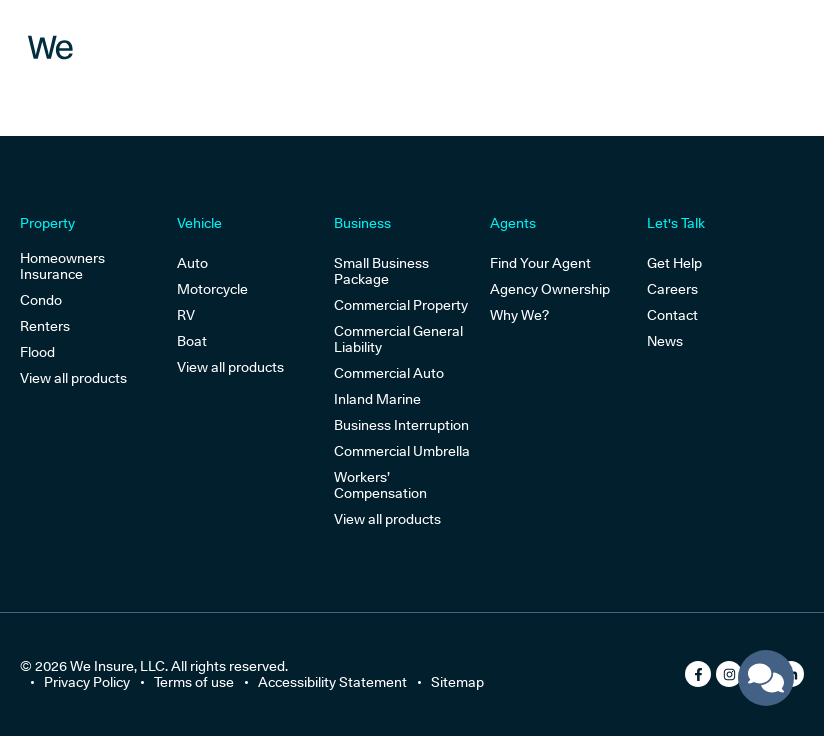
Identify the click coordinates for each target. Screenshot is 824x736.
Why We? (519, 315)
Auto (192, 263)
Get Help (674, 263)
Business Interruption (401, 425)
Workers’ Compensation (380, 485)
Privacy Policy (87, 682)
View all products (73, 378)
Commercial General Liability (398, 339)
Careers (672, 289)
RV (186, 315)
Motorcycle (212, 289)
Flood (37, 352)
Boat (192, 341)
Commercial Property (401, 305)
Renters (45, 326)
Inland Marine (377, 399)
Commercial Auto (389, 373)
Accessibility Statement (332, 682)
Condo (41, 300)
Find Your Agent (540, 263)
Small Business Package (381, 271)
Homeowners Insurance (62, 266)
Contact (672, 315)
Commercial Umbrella (402, 451)
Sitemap (457, 682)
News (665, 341)
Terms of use (194, 682)
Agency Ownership (550, 289)
